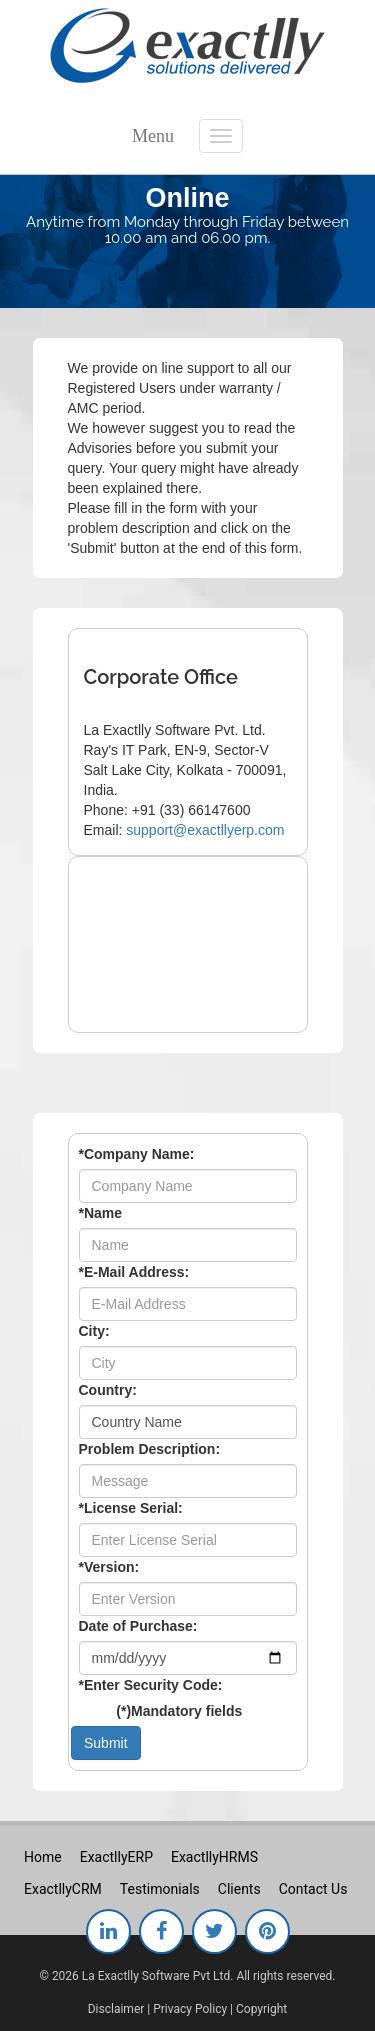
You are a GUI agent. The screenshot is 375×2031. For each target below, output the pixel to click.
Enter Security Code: (151, 1685)
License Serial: (131, 1508)
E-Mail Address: (134, 1272)
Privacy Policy (190, 2009)
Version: (109, 1567)
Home (43, 1857)
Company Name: (137, 1154)
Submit (106, 1743)
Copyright (261, 2009)
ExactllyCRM (63, 1889)
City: (94, 1331)
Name (101, 1213)
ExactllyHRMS (214, 1857)
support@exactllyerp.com (205, 830)
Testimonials (160, 1889)
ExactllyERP (116, 1857)
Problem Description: (150, 1449)
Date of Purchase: (138, 1626)
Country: (108, 1390)
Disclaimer (116, 2009)
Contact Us (313, 1889)
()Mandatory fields (179, 1711)
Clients (239, 1889)
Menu (153, 136)
